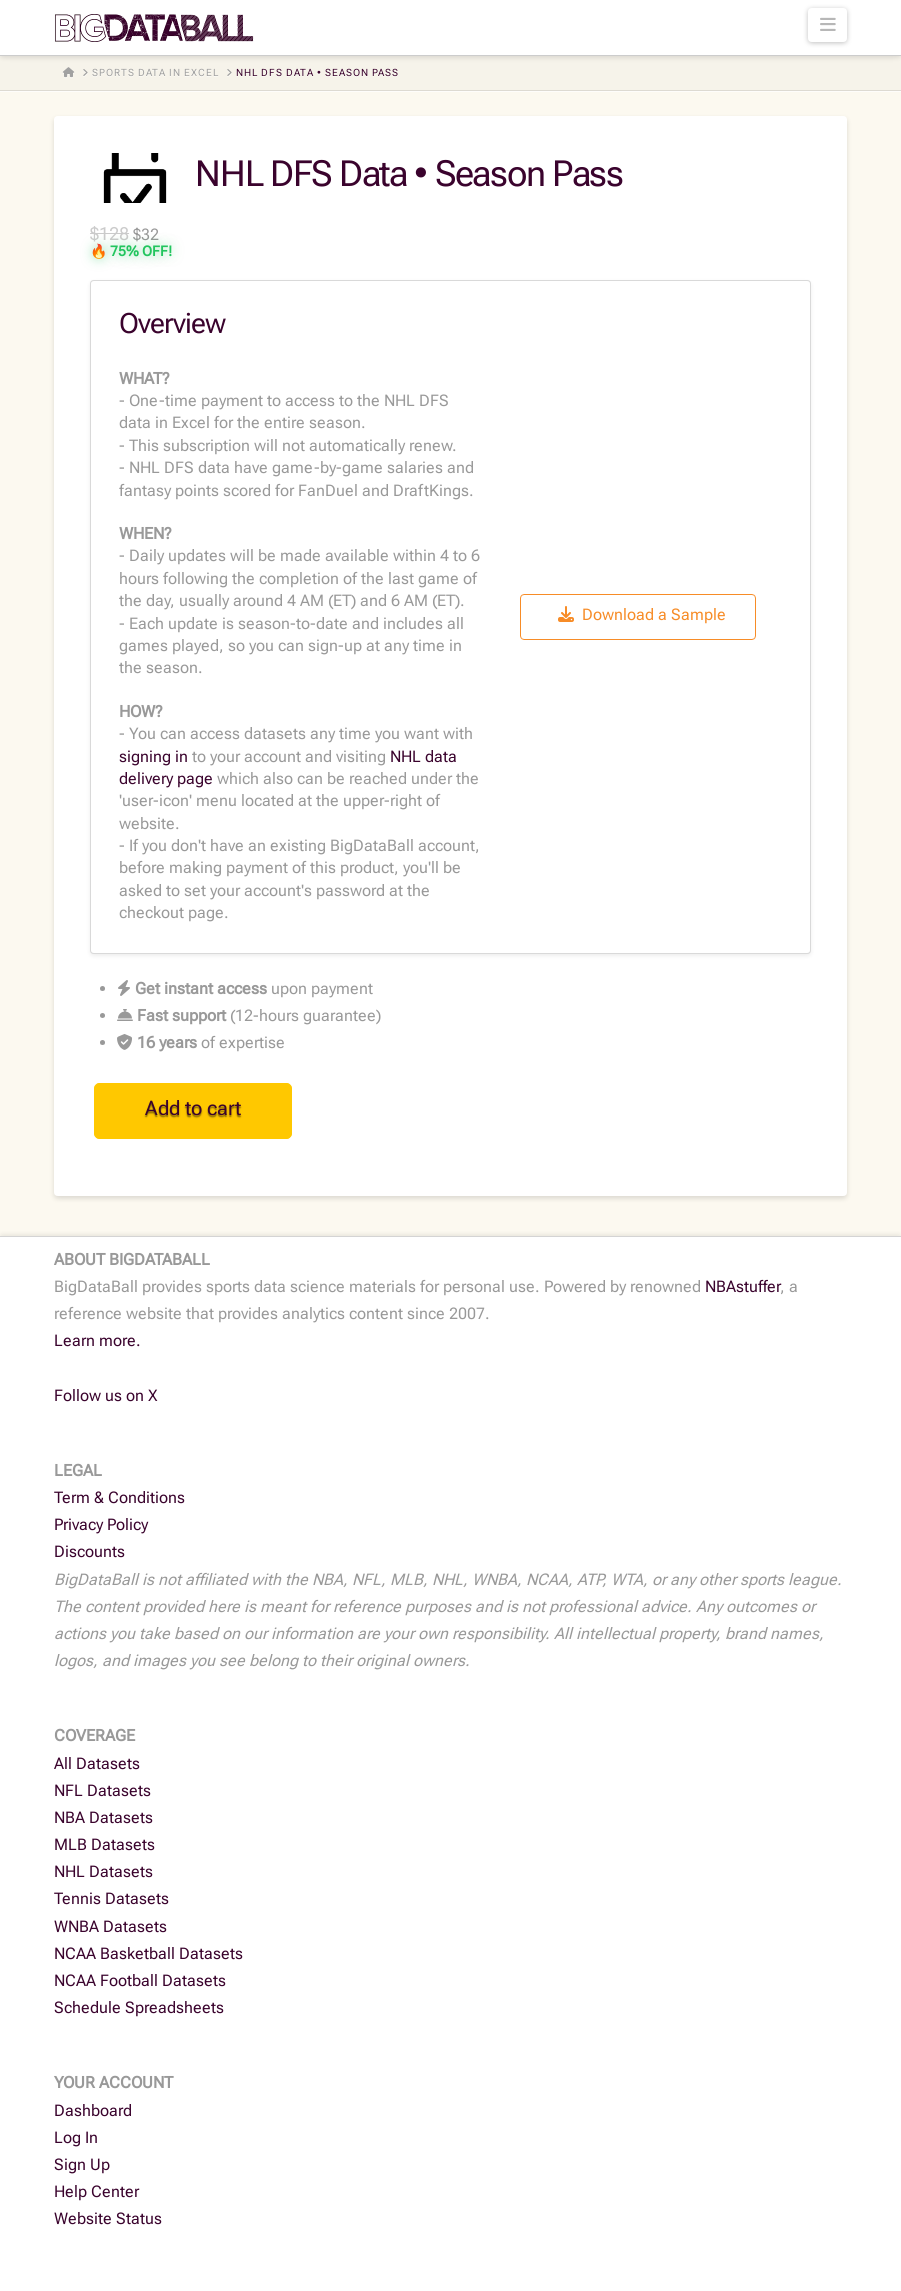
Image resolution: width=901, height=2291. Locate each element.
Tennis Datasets (111, 1898)
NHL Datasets (103, 1871)
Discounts (89, 1551)
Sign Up (82, 2164)
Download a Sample (642, 614)
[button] (827, 25)
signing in (153, 756)
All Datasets (97, 1763)
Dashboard (93, 2110)
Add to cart (193, 1108)
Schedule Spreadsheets (139, 2007)
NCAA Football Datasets (140, 1980)
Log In (76, 2137)
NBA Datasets (103, 1817)
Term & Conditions (119, 1497)
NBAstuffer (742, 1286)
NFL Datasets (102, 1790)
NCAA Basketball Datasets (148, 1953)
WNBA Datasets (110, 1926)
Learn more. (97, 1340)
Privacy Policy (101, 1524)
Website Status (108, 2218)
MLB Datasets (104, 1844)
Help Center (96, 2191)
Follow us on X (106, 1395)
